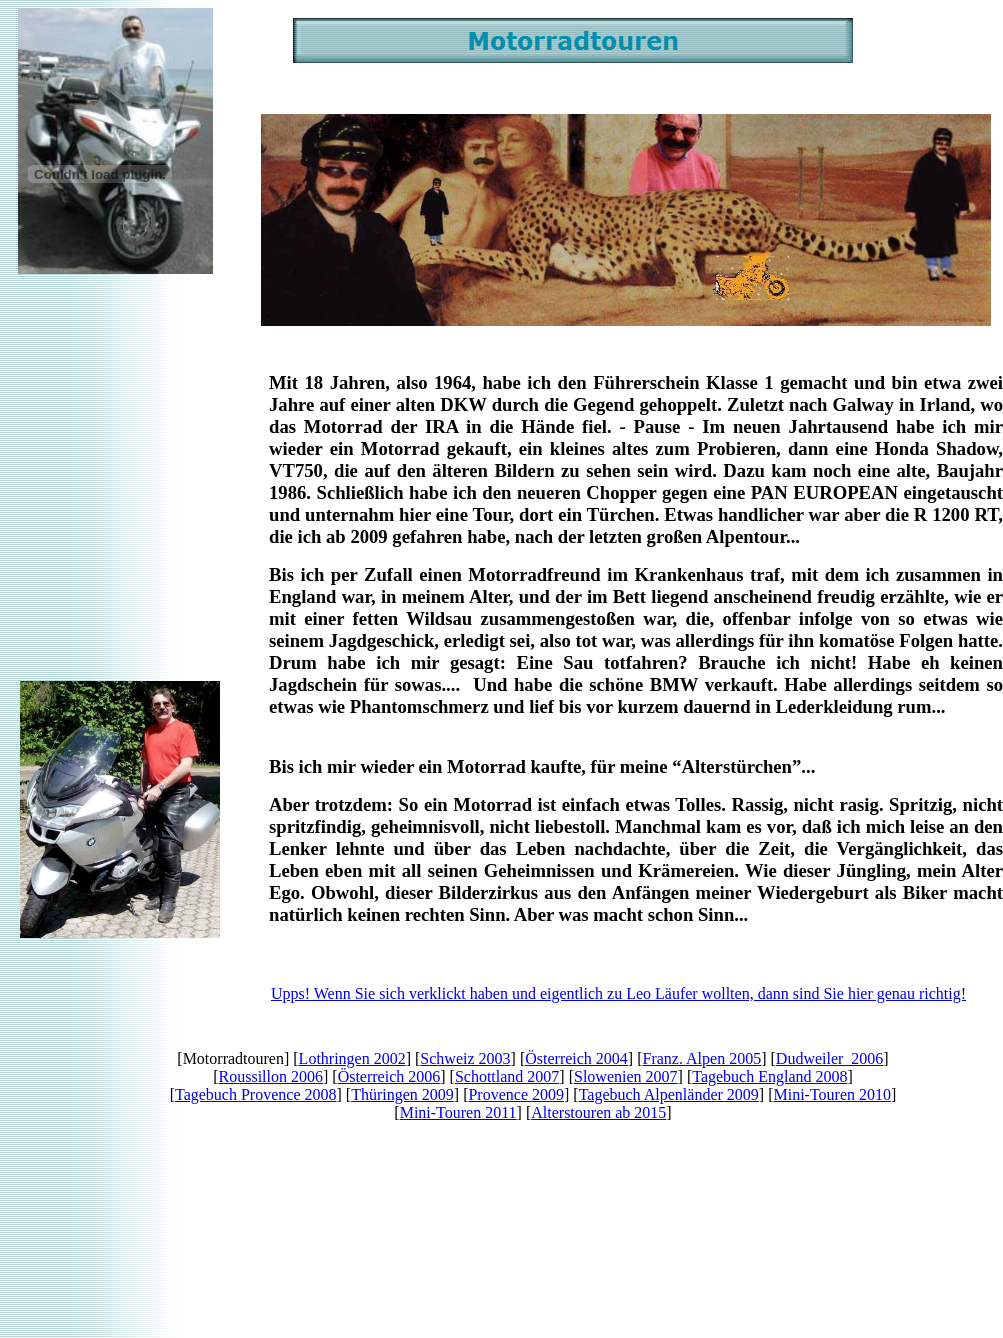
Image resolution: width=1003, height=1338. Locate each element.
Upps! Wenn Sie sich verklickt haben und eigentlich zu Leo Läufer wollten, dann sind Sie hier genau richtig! (618, 993)
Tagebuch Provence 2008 (256, 1094)
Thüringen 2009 (402, 1094)
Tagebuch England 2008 (769, 1076)
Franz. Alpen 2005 (702, 1058)
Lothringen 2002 (352, 1058)
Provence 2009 (516, 1094)
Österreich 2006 (389, 1076)
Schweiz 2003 (465, 1058)
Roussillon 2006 (271, 1076)
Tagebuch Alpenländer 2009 (669, 1094)
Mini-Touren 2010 (832, 1094)
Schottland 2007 (507, 1076)
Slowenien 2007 (626, 1076)
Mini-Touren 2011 (458, 1112)
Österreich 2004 (576, 1058)
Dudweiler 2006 (830, 1058)
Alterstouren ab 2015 (598, 1112)
